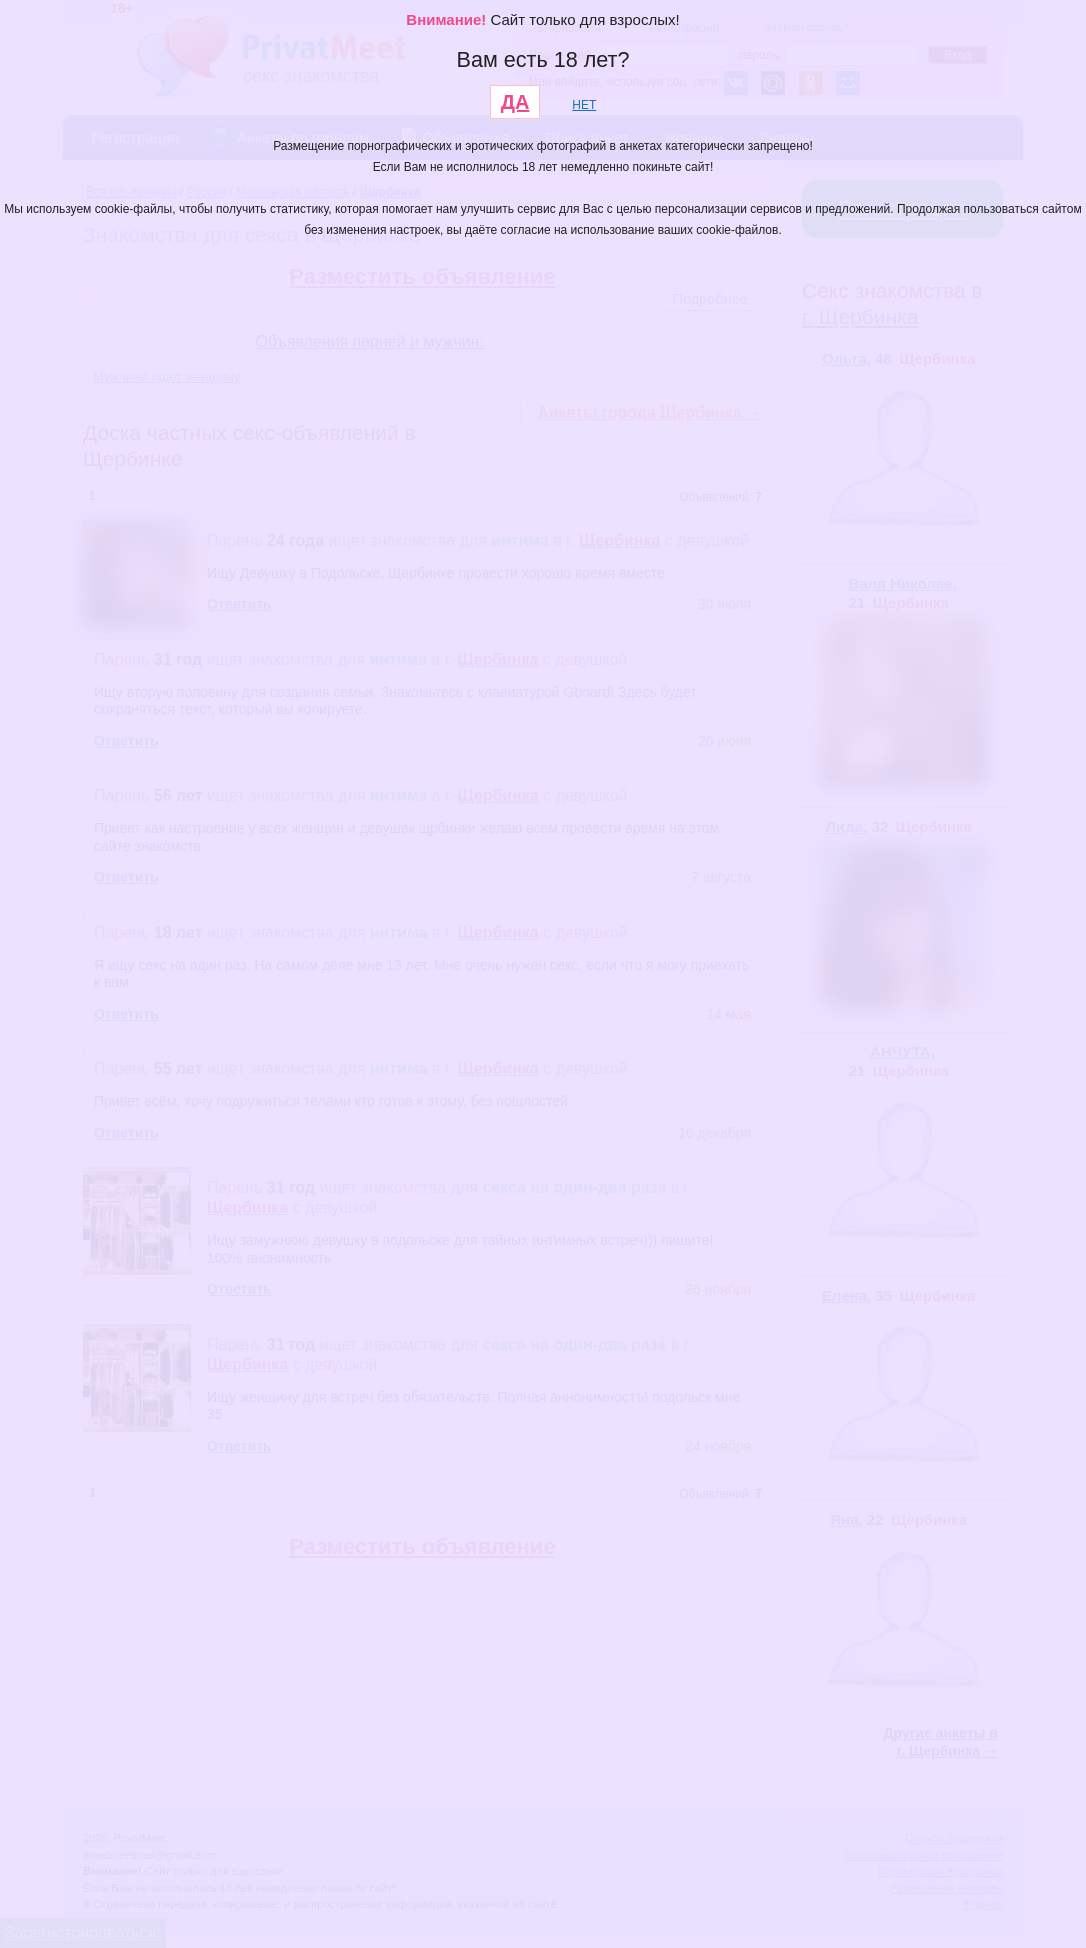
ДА (515, 102)
